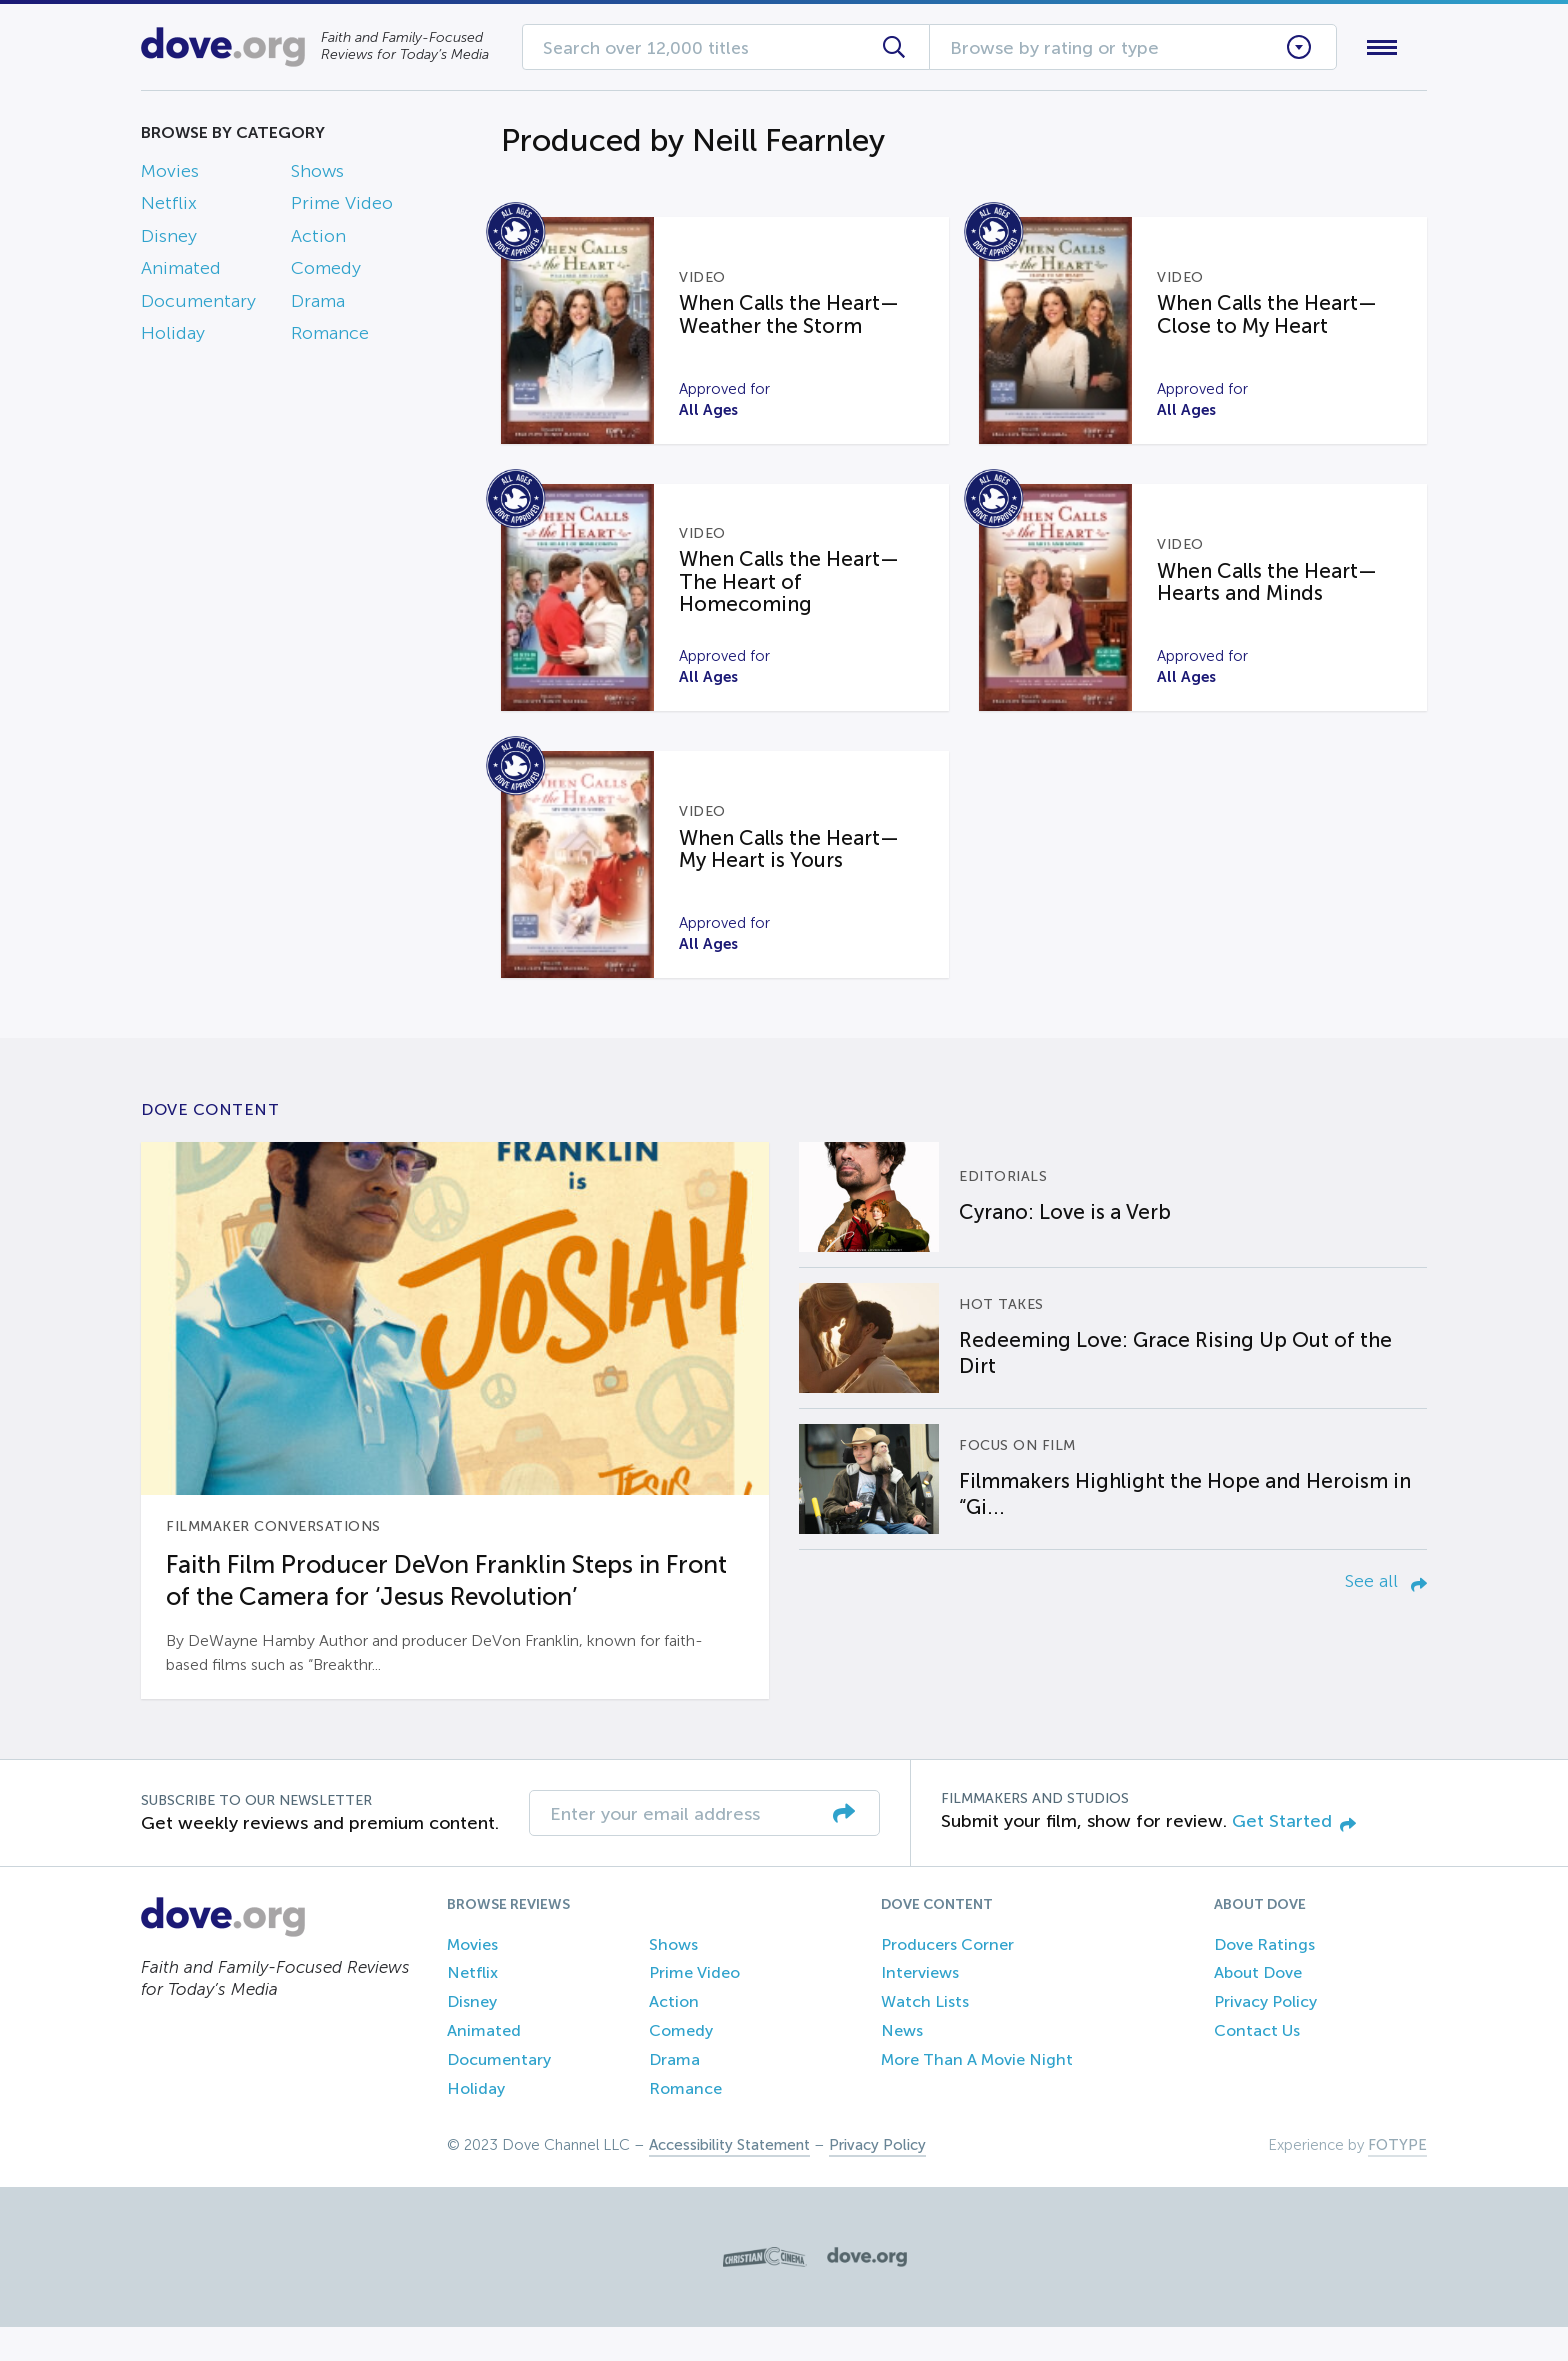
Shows (317, 175)
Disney (169, 240)
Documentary (198, 305)
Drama (318, 305)
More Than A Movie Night (977, 2093)
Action (318, 240)
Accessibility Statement (729, 2179)
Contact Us (1257, 2064)
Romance (330, 337)
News (902, 2064)
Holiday (173, 337)
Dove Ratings (1264, 1977)
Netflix (169, 208)
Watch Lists (925, 2035)
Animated (181, 273)
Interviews (920, 2006)
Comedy (326, 273)
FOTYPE (1397, 2179)
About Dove (1258, 2006)
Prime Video (342, 208)
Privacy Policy (1265, 2035)
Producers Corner (947, 1977)
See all (1386, 1615)
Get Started (1294, 1855)
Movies (170, 175)
